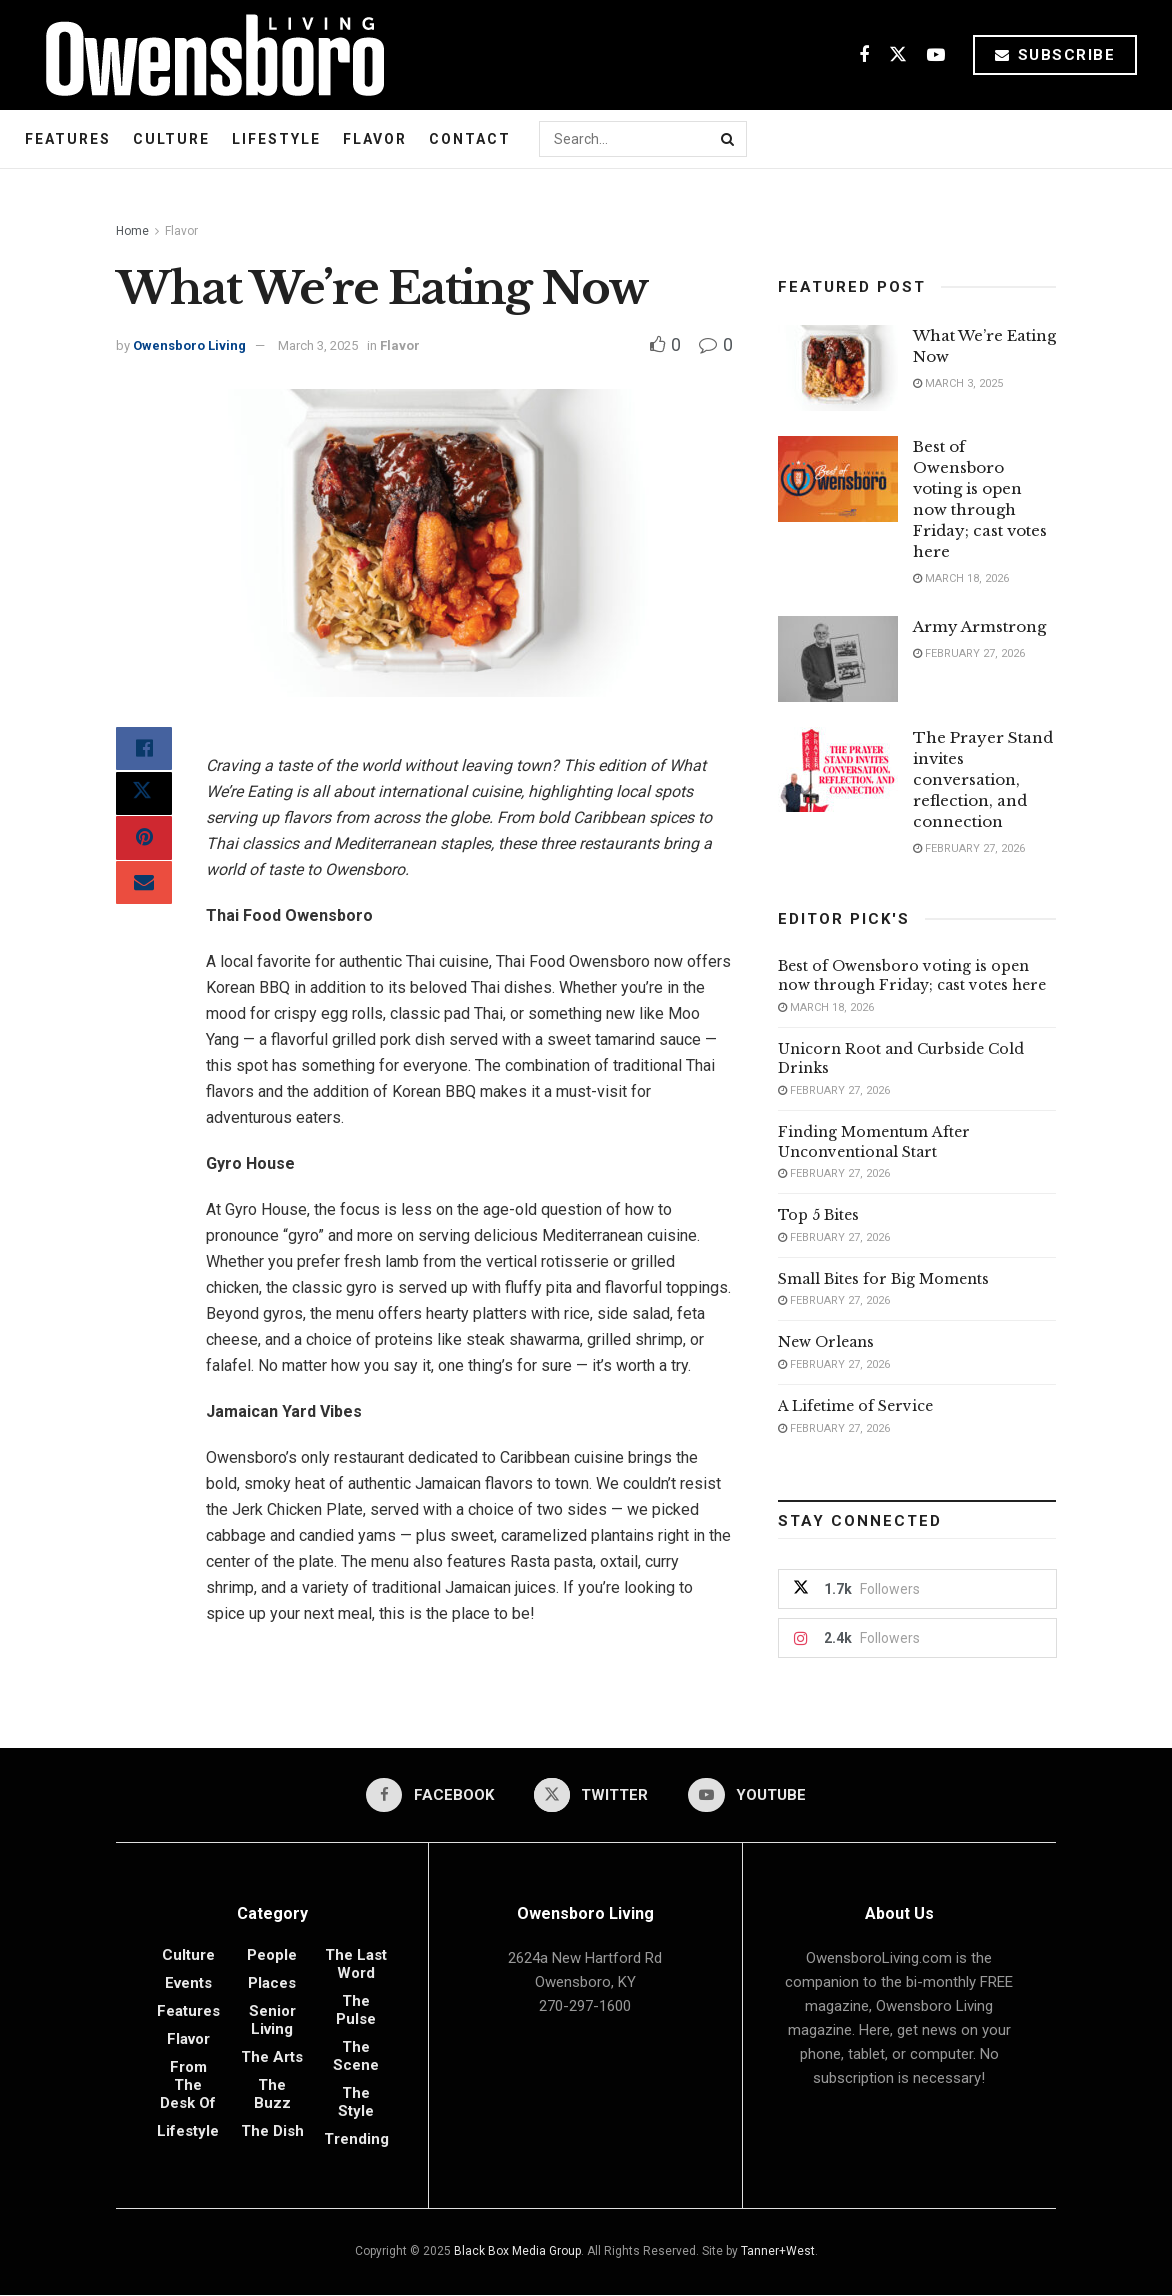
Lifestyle (276, 139)
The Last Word (356, 1965)
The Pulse (356, 2011)
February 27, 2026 (969, 653)
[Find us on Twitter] (898, 55)
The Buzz (272, 2095)
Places (272, 1984)
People (272, 1956)
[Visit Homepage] (207, 55)
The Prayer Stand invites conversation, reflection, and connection (983, 779)
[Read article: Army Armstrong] (838, 659)
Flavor (375, 139)
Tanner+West (778, 2252)
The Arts (272, 2058)
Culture (171, 139)
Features (68, 139)
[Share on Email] (144, 895)
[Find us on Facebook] (864, 55)
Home (132, 231)
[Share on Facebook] (144, 751)
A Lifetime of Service (855, 1406)
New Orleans (826, 1342)
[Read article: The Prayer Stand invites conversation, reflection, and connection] (838, 770)
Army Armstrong (979, 626)
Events (188, 1984)
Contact (470, 139)
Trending (356, 2140)
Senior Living (272, 2021)
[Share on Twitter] (144, 799)
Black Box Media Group (517, 2252)
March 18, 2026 (961, 578)
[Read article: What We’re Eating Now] (838, 368)
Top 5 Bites (818, 1215)
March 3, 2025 (318, 345)
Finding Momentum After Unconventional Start (874, 1142)
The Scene (356, 2057)
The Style (356, 2103)
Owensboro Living (189, 345)
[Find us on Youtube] (936, 55)
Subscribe (1055, 55)
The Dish (272, 2132)
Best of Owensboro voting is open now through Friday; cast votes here (912, 976)
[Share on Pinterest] (144, 847)
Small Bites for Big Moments (883, 1279)
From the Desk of (188, 2086)
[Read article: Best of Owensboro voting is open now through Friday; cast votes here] (838, 479)
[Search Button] (729, 139)
